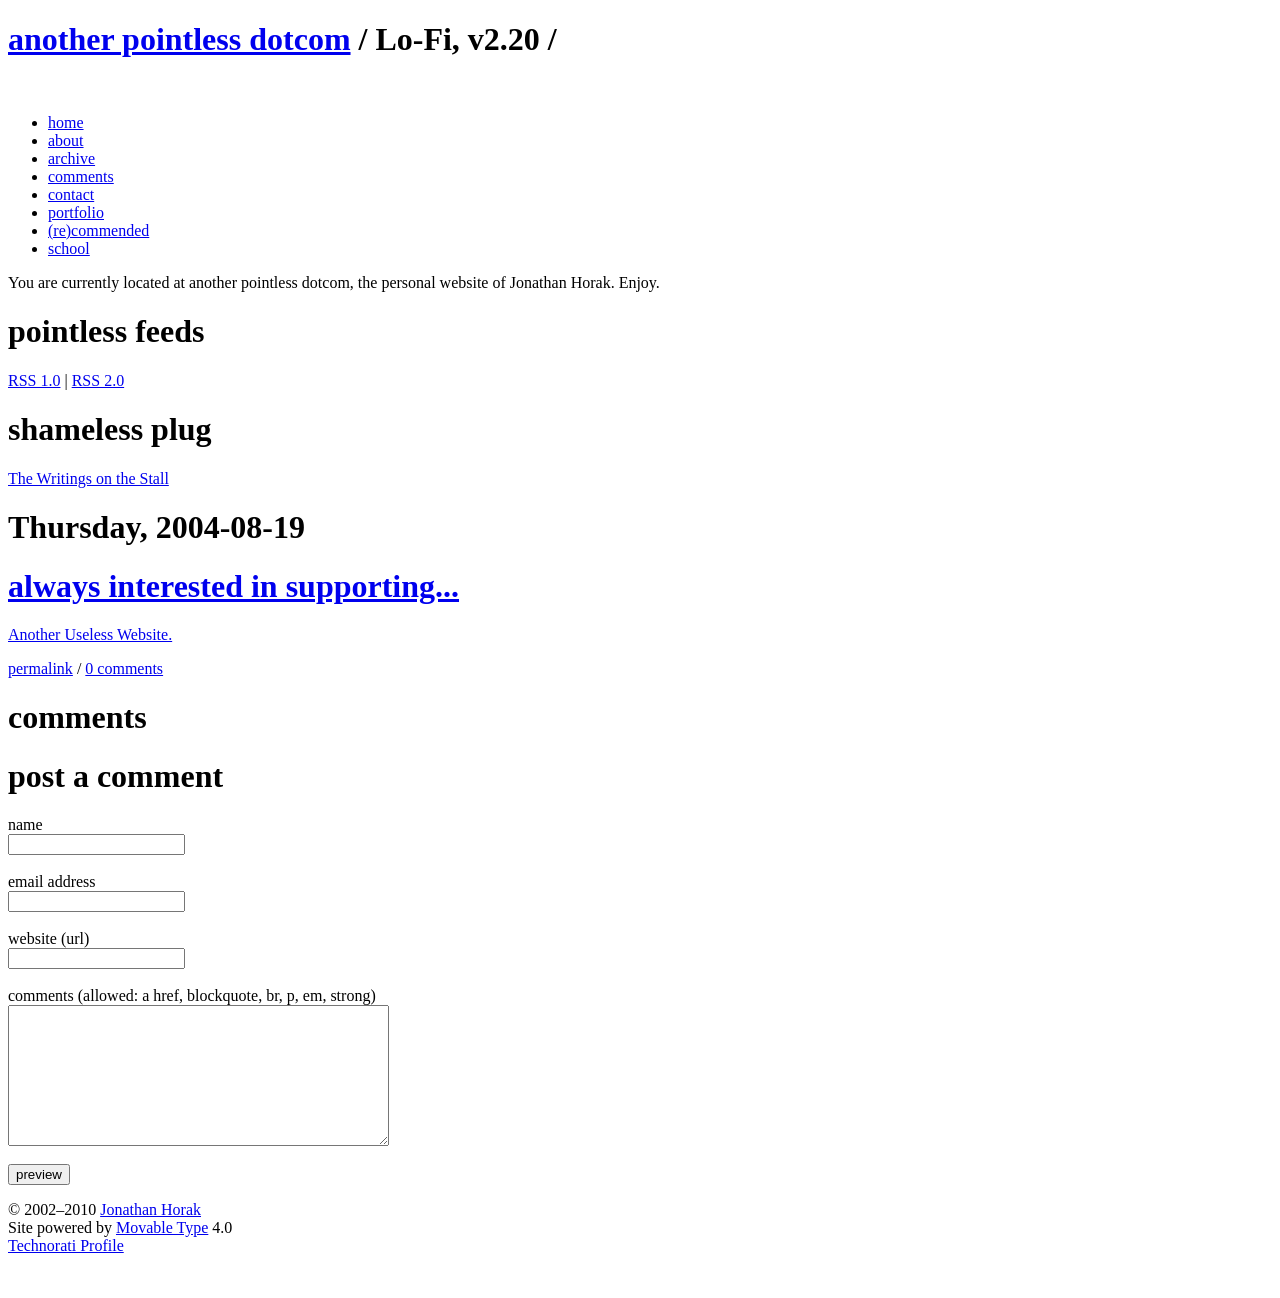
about (66, 140)
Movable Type (162, 1254)
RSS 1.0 (34, 380)
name (25, 824)
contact (71, 194)
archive (71, 158)
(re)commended (98, 230)
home (66, 122)
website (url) (48, 938)
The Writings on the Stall (88, 478)
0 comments (124, 668)
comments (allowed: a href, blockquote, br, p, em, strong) (192, 995)
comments (81, 176)
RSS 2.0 (98, 380)
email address (52, 881)
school (69, 248)
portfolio (76, 212)
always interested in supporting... (233, 586)
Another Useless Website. (90, 634)
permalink (40, 668)
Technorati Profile (66, 1272)
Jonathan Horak (150, 1236)
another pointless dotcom (179, 39)
